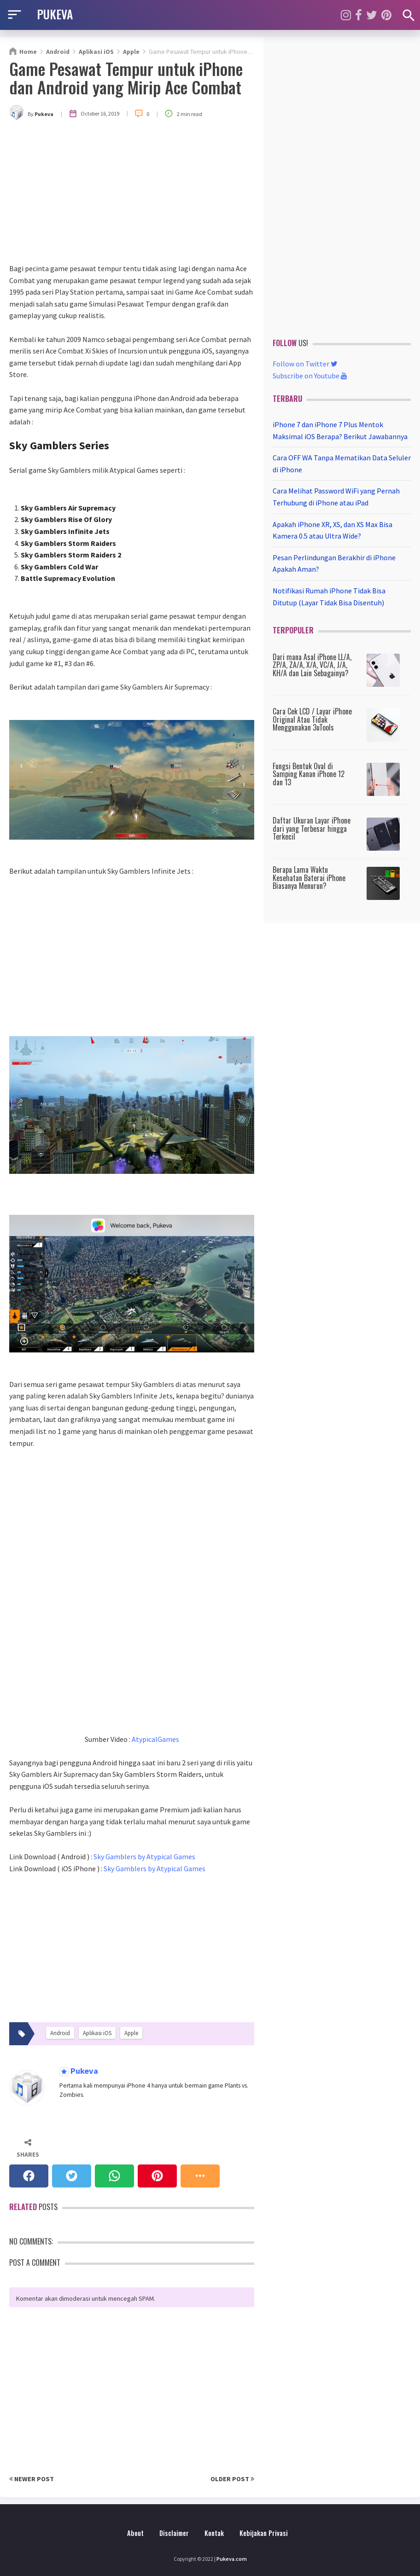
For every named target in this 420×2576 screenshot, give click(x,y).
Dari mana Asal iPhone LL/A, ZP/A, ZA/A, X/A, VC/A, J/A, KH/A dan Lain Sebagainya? (312, 665)
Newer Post (31, 2479)
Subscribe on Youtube (310, 375)
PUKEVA (55, 14)
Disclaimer (174, 2533)
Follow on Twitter (305, 363)
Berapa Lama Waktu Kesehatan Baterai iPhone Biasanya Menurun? (309, 877)
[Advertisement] (131, 193)
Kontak (214, 2533)
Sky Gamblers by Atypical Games (144, 1856)
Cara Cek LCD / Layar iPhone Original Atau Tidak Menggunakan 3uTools (312, 719)
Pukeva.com (231, 2558)
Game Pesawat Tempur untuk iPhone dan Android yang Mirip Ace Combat (126, 77)
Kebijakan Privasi (263, 2533)
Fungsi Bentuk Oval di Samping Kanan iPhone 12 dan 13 (308, 774)
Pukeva (83, 2071)
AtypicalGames (155, 1739)
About (135, 2533)
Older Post (232, 2479)
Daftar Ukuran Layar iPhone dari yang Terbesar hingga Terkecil (311, 828)
